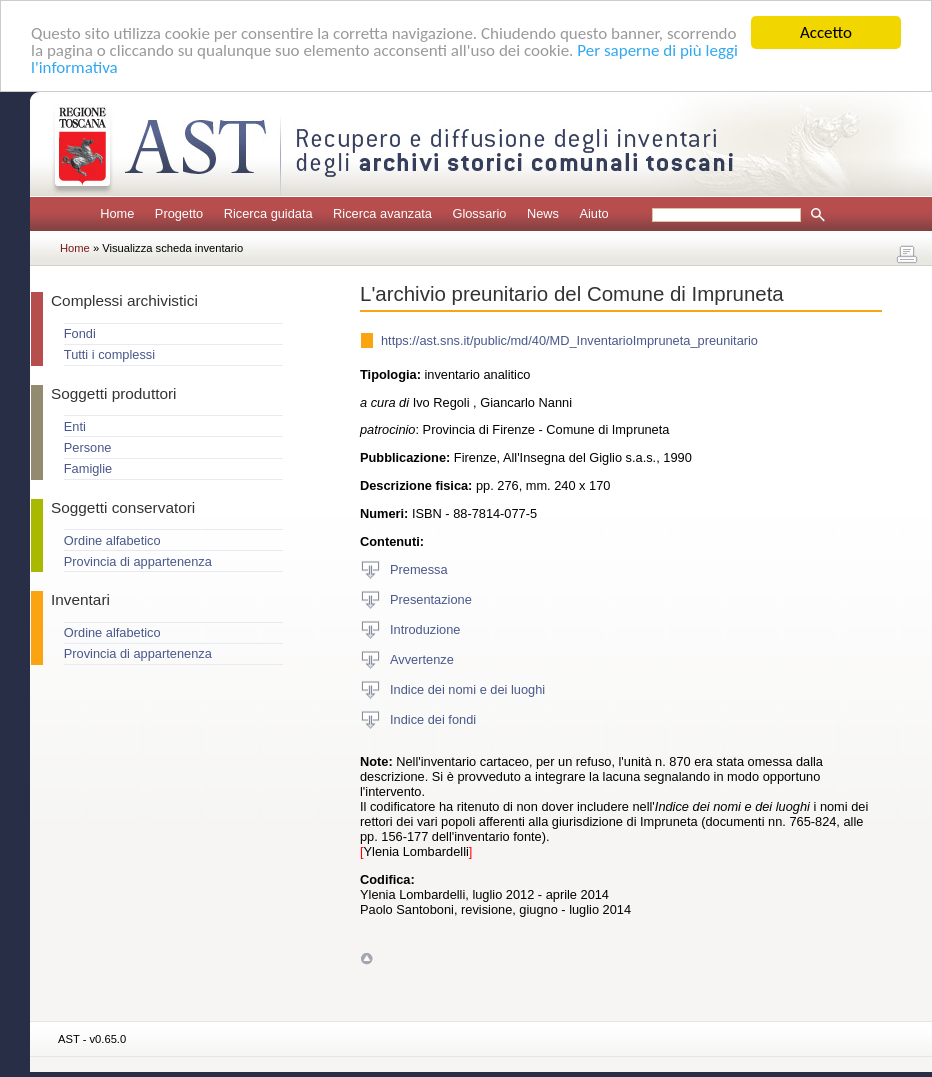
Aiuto (593, 213)
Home (117, 213)
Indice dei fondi (433, 718)
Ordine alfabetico (112, 540)
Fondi (80, 333)
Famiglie (88, 468)
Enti (75, 426)
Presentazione (431, 598)
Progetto (179, 213)
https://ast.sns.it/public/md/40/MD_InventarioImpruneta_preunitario (569, 340)
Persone (88, 447)
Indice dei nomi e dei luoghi (467, 688)
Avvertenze (422, 658)
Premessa (419, 568)
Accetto (826, 32)
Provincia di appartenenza (138, 561)
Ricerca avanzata (382, 213)
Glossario (479, 213)
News (543, 213)
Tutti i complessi (109, 354)
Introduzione (425, 628)
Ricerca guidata (268, 213)
